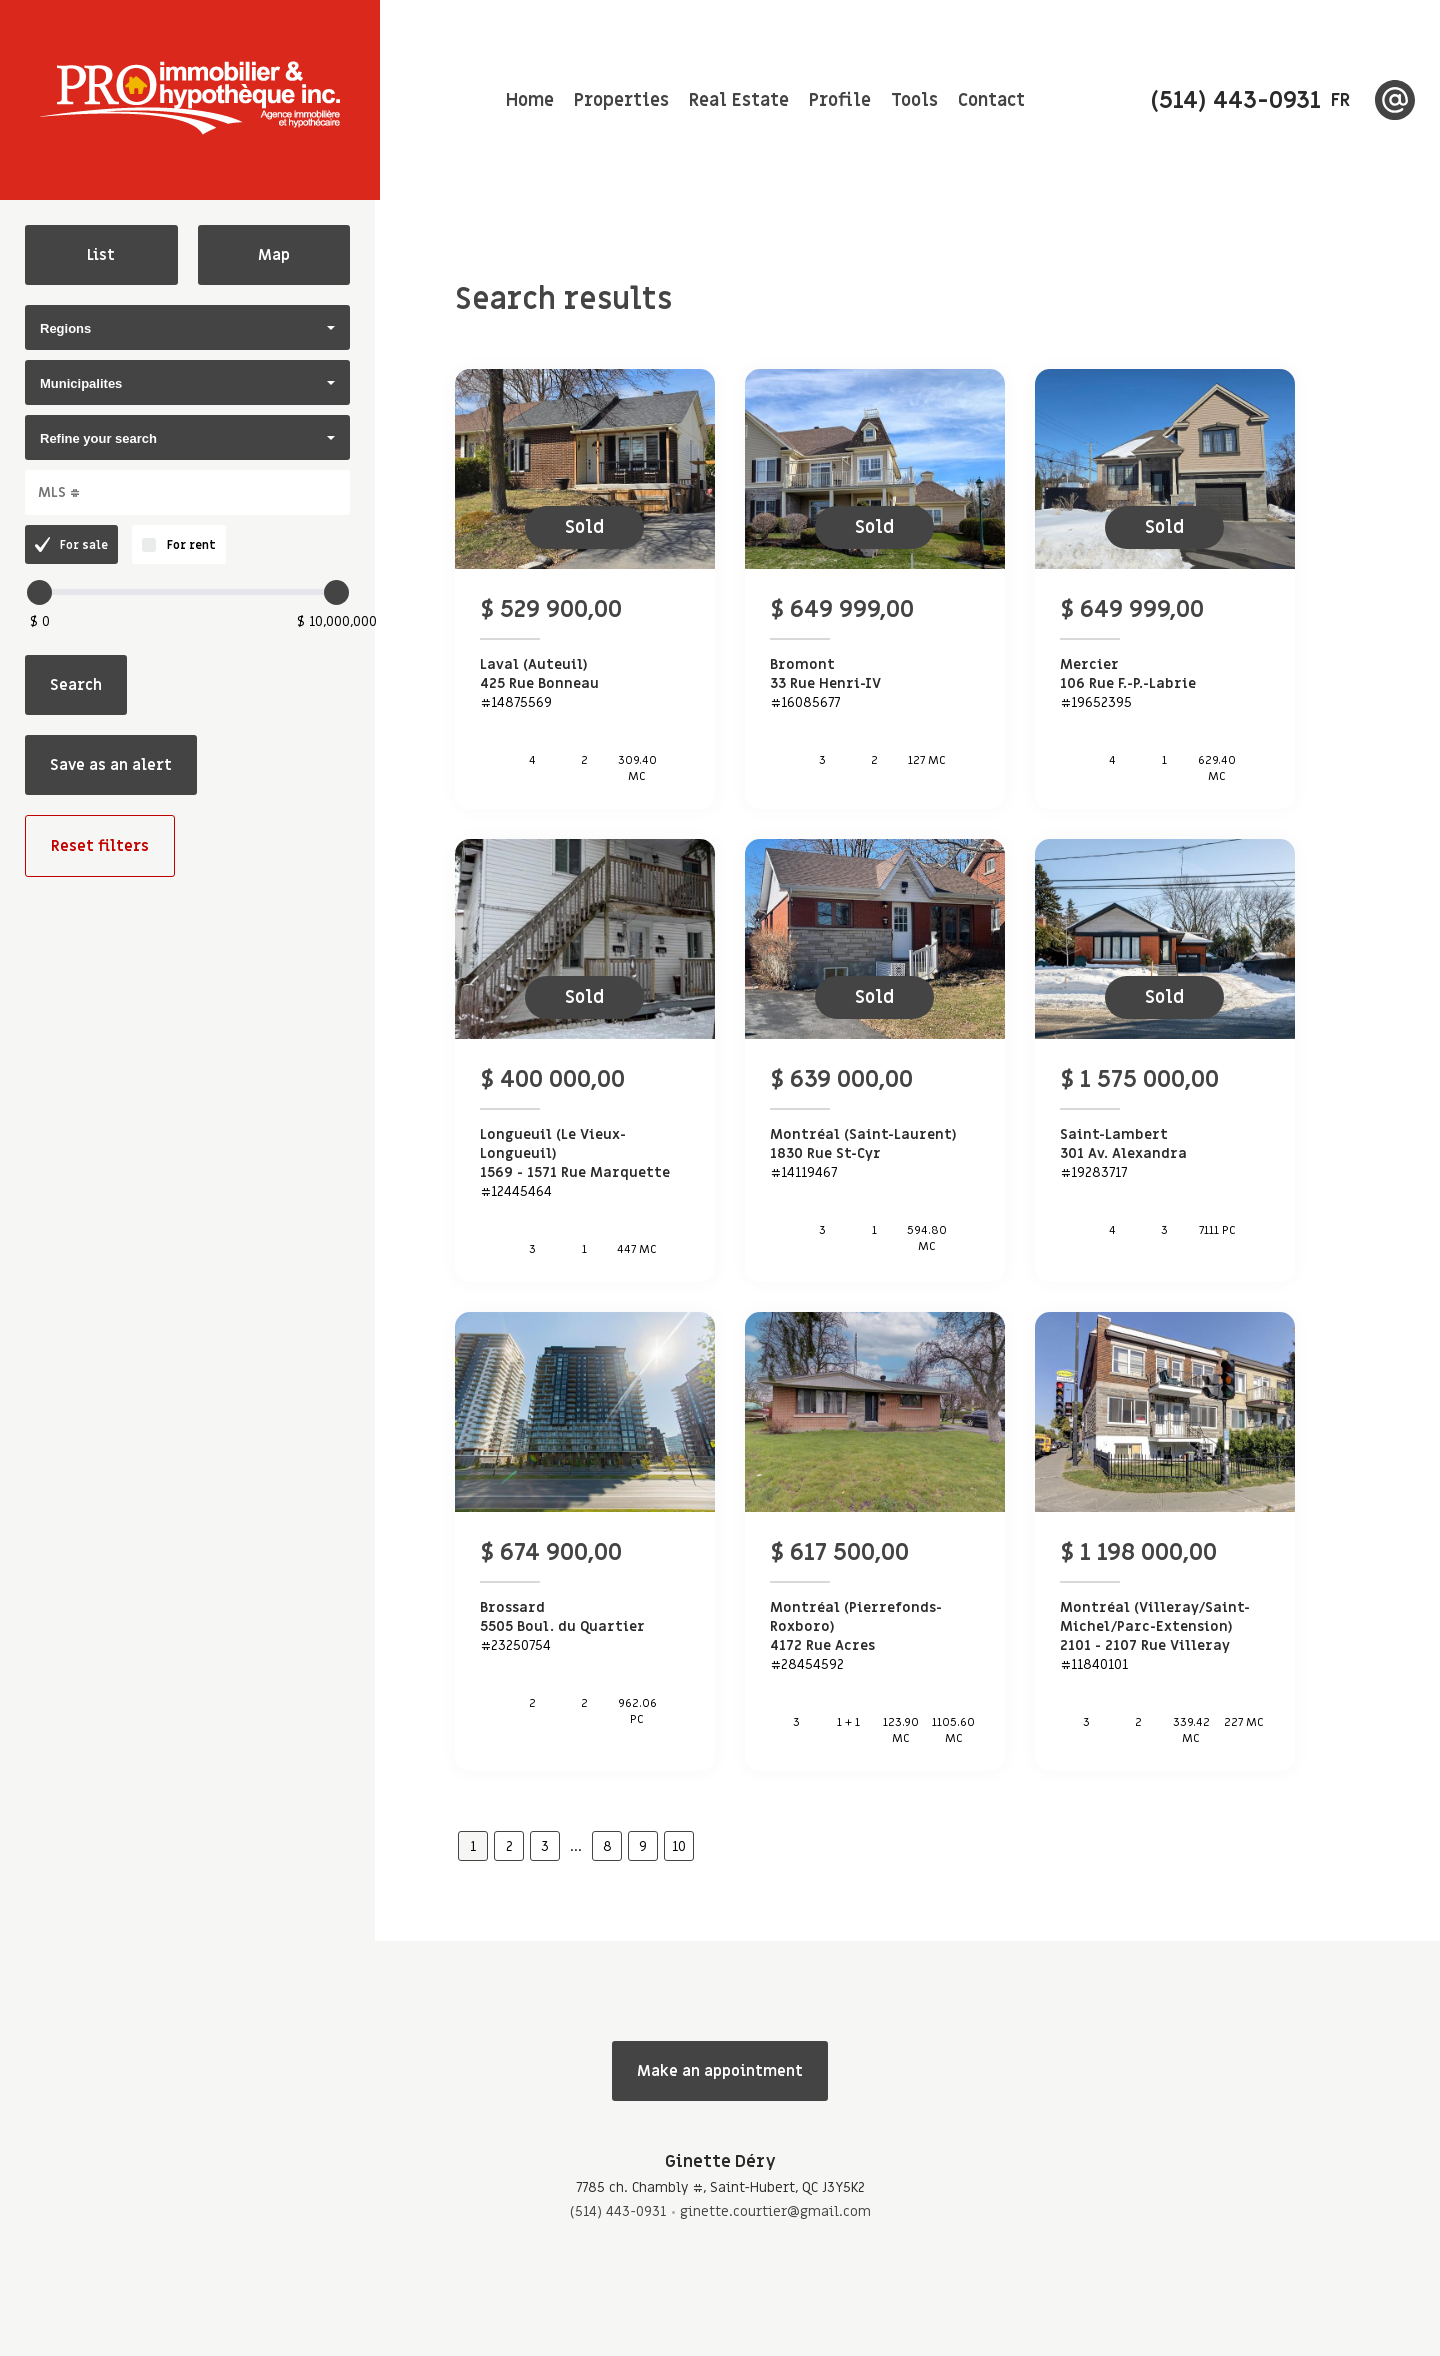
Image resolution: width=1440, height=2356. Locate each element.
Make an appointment (720, 2071)
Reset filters (100, 846)
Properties (621, 100)
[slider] (39, 592)
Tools (914, 100)
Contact (991, 100)
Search (76, 685)
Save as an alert (111, 765)
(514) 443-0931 (618, 2211)
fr (1340, 100)
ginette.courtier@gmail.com (775, 2211)
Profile (840, 100)
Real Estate (739, 100)
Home (530, 100)
